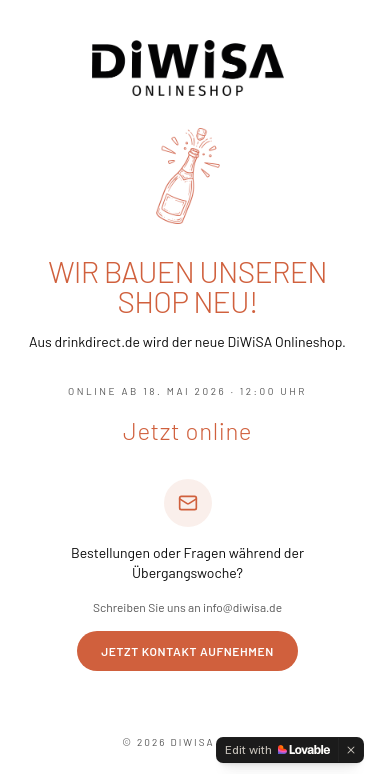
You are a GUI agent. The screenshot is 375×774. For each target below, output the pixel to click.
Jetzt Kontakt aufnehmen (187, 651)
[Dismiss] (351, 750)
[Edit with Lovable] (277, 750)
